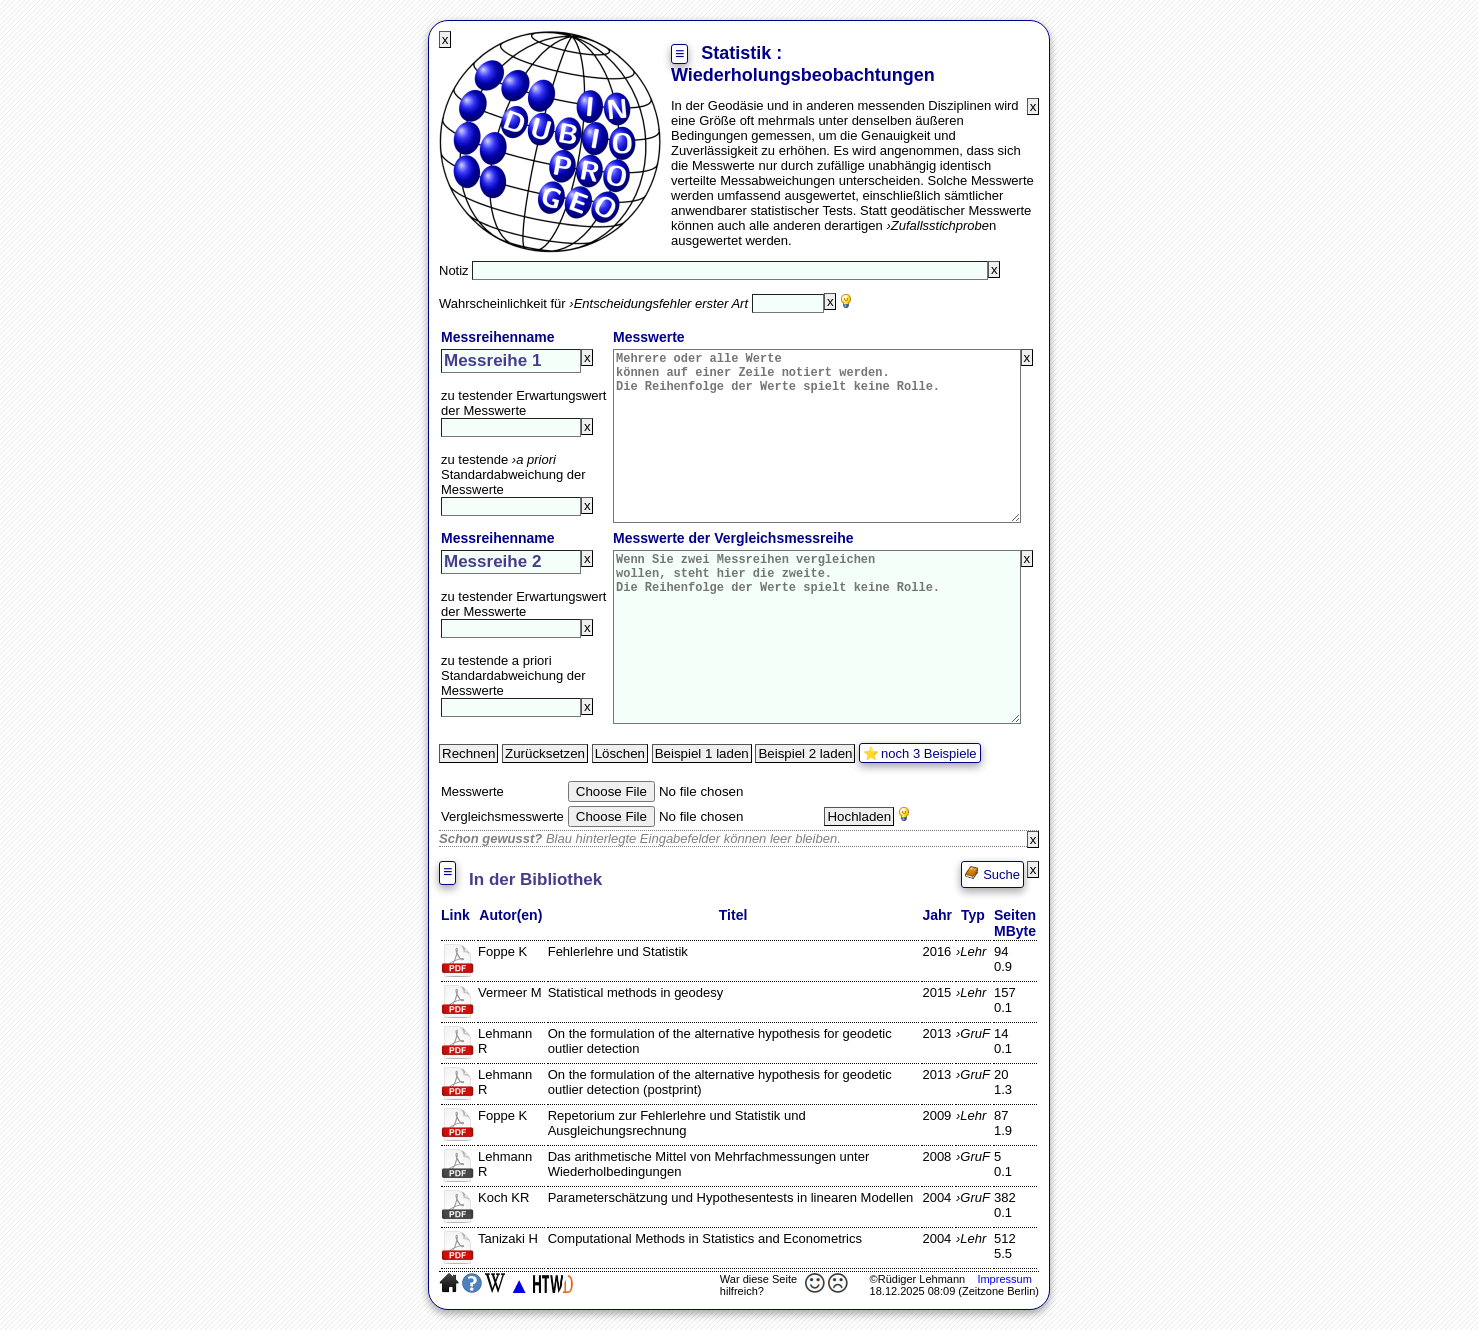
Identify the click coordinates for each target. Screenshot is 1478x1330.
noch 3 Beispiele (928, 753)
